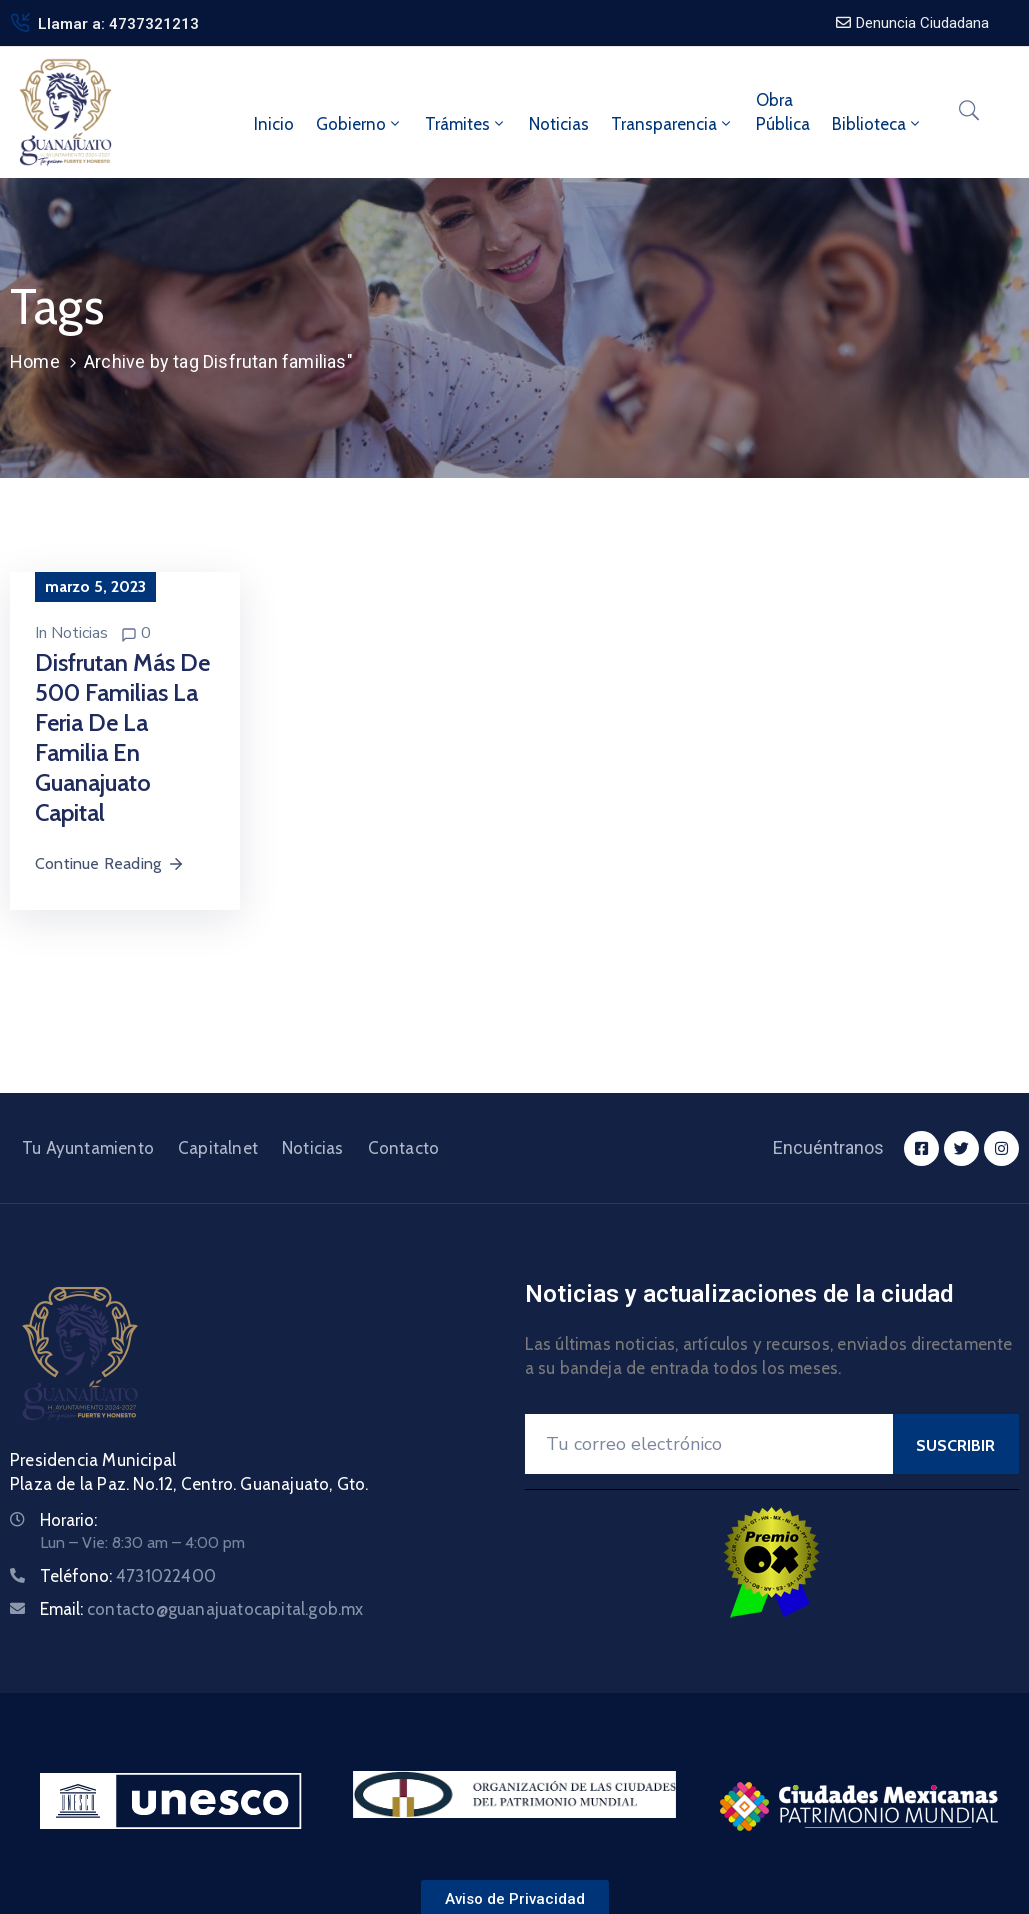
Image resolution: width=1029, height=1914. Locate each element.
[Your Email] (709, 1444)
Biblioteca (877, 124)
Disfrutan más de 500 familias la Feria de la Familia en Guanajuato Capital (122, 737)
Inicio (274, 124)
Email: (202, 1609)
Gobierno (359, 124)
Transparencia (672, 124)
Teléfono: (128, 1576)
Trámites (466, 124)
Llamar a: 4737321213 (118, 24)
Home (35, 361)
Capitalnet (218, 1148)
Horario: (68, 1520)
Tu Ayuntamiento (88, 1148)
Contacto (404, 1148)
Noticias (559, 124)
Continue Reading (110, 863)
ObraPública (783, 112)
